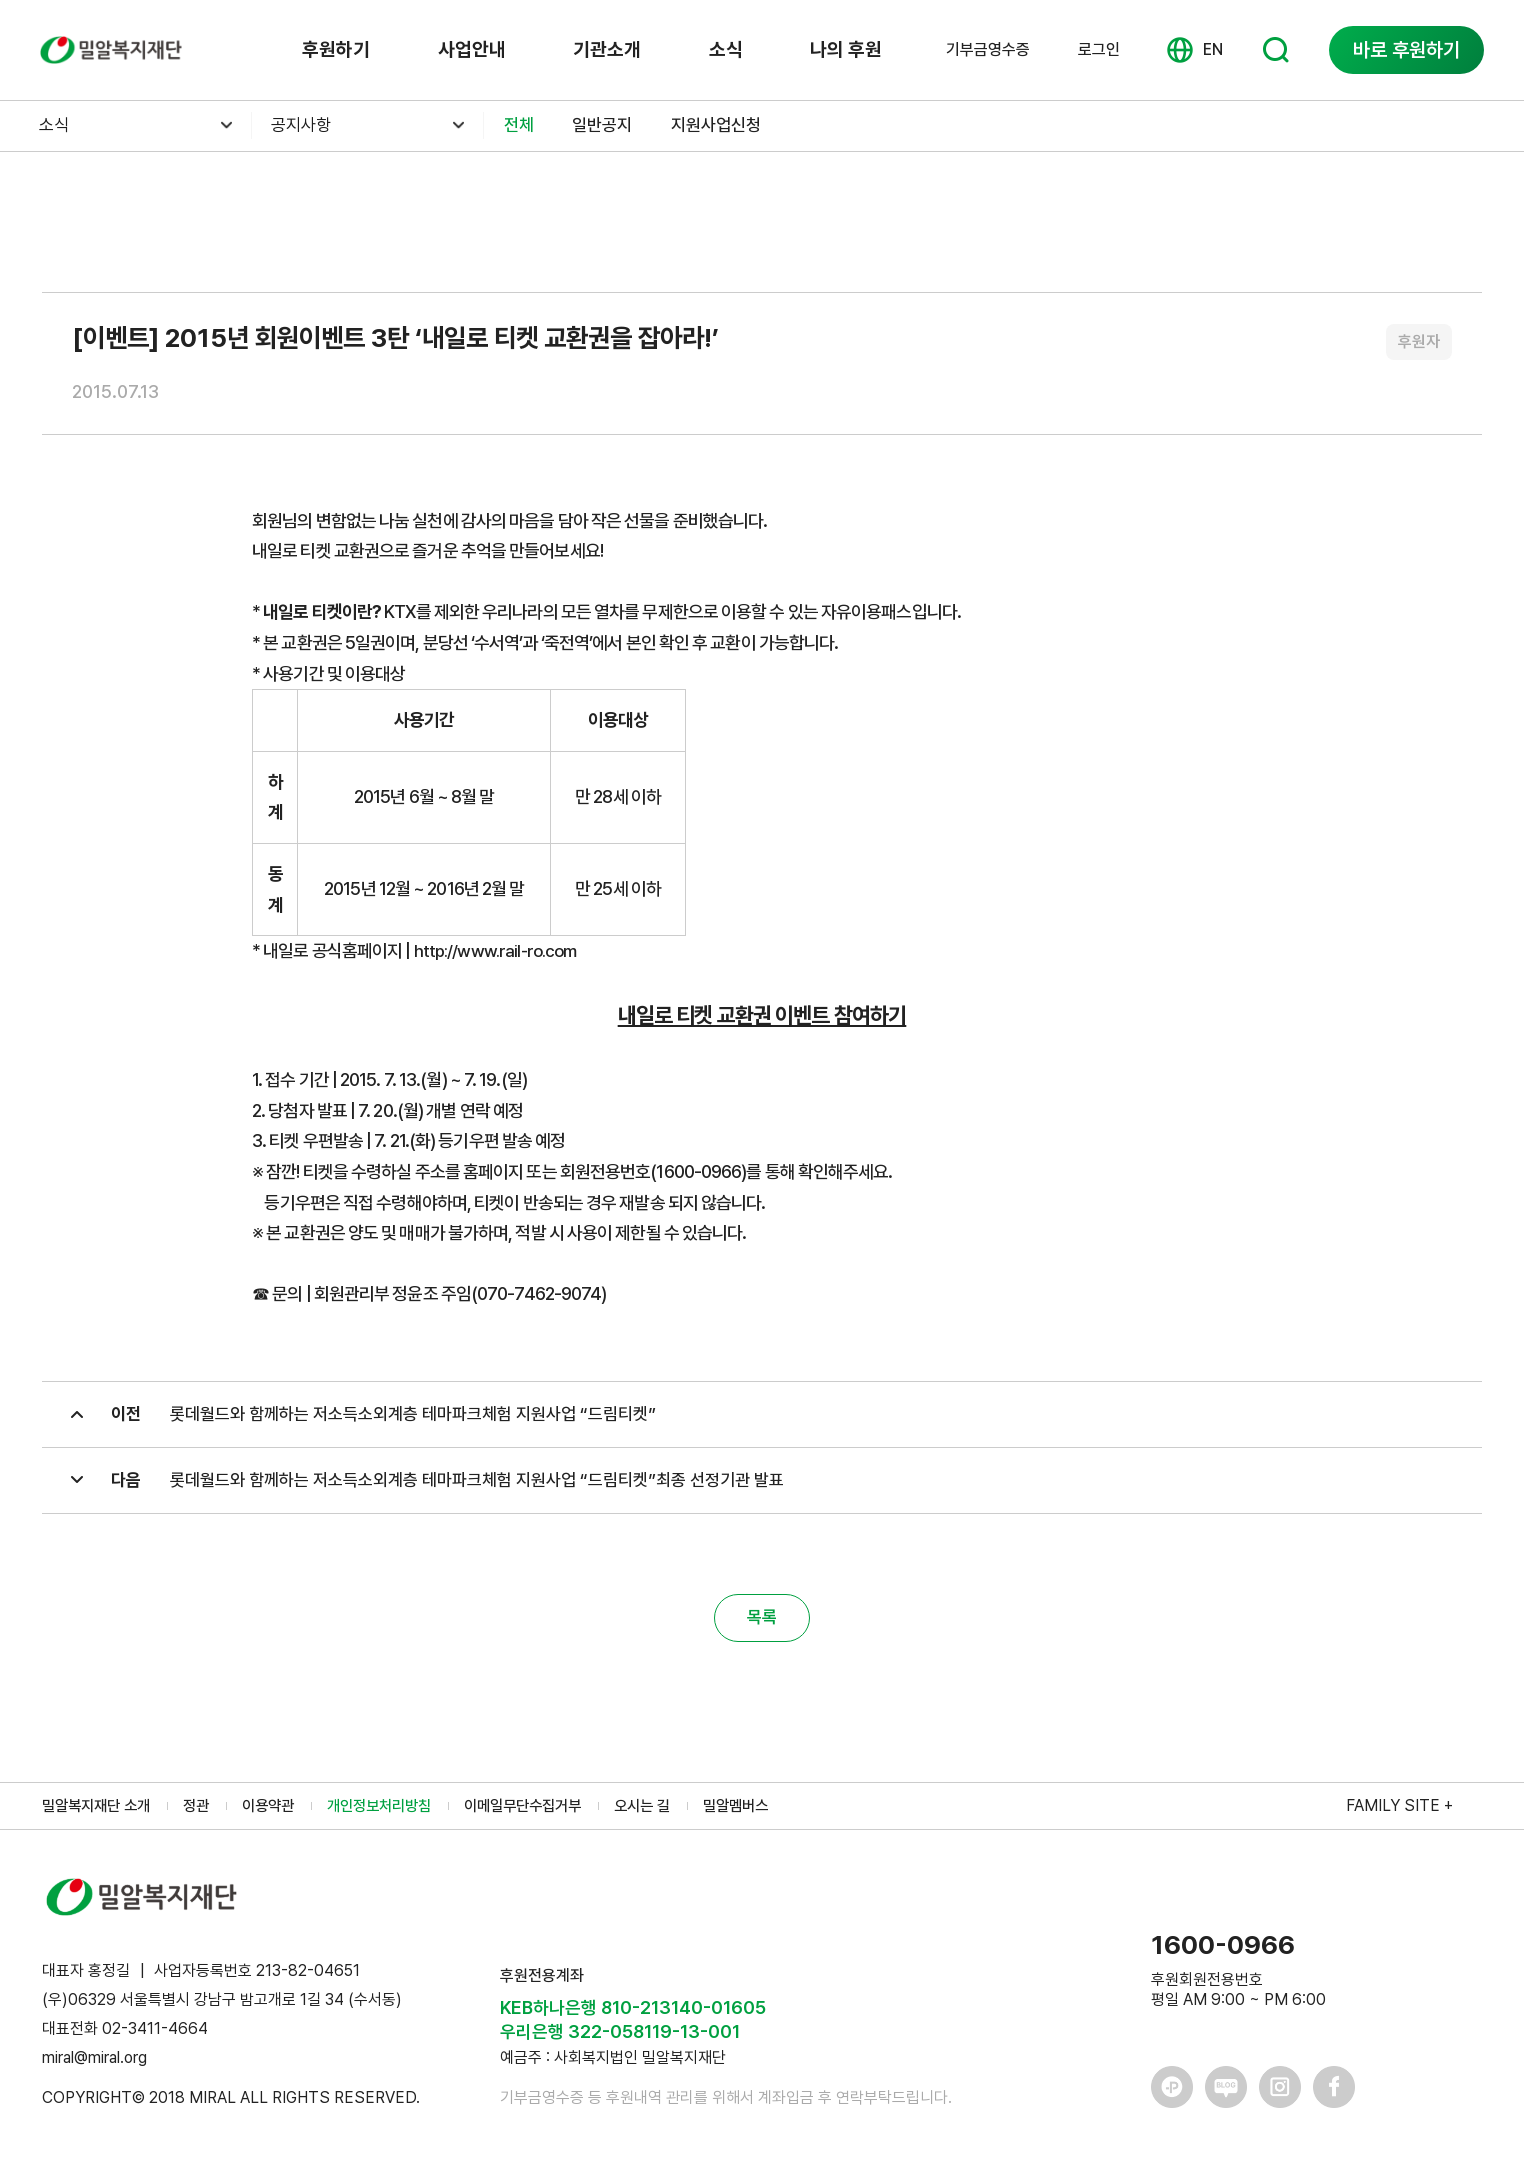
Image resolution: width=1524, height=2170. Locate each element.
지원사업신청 (728, 125)
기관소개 (607, 50)
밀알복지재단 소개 (100, 1813)
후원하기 (336, 50)
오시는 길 (675, 1813)
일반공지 (608, 125)
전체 (520, 125)
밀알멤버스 (773, 1813)
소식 (725, 50)
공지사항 (304, 125)
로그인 (1099, 49)
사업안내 (472, 50)
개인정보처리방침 (397, 1813)
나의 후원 (845, 50)
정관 (205, 1813)
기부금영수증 (988, 50)
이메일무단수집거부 (549, 1813)
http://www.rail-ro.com (499, 950)
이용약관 (280, 1813)
